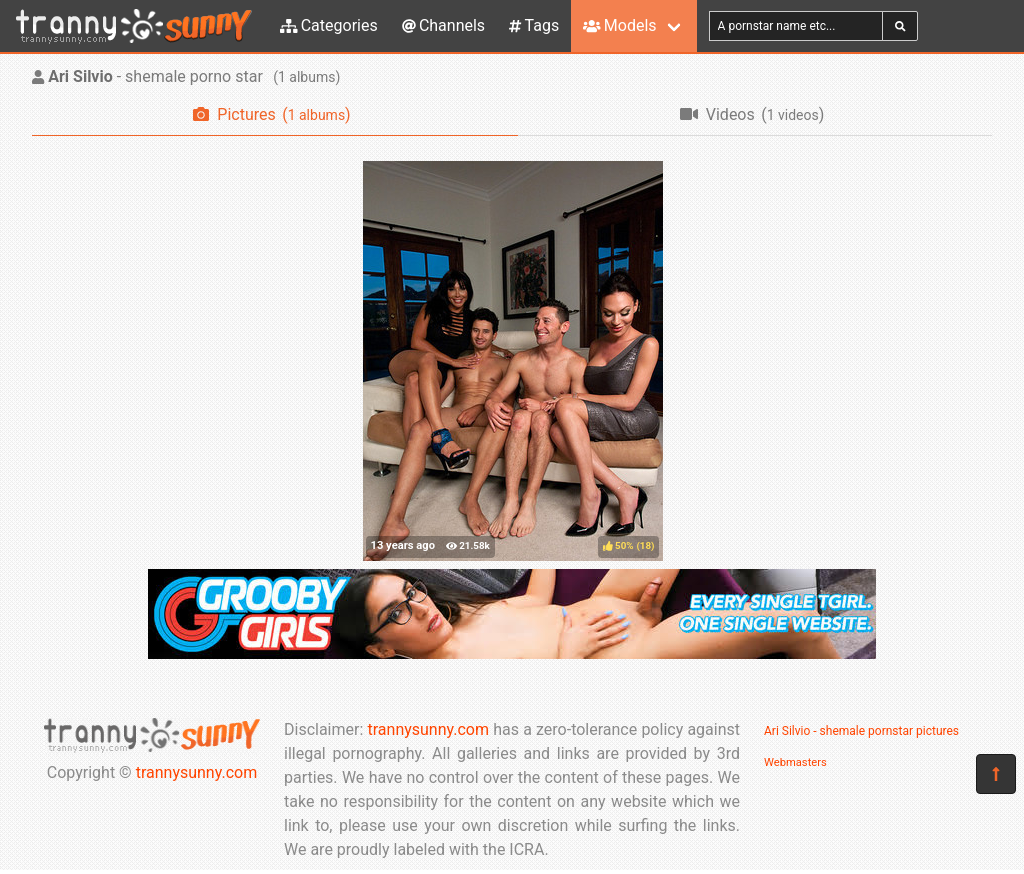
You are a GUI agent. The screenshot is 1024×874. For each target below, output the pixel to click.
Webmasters (795, 762)
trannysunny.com (197, 772)
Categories (329, 25)
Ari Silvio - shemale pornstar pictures (861, 731)
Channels (443, 25)
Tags (534, 25)
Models (619, 25)
